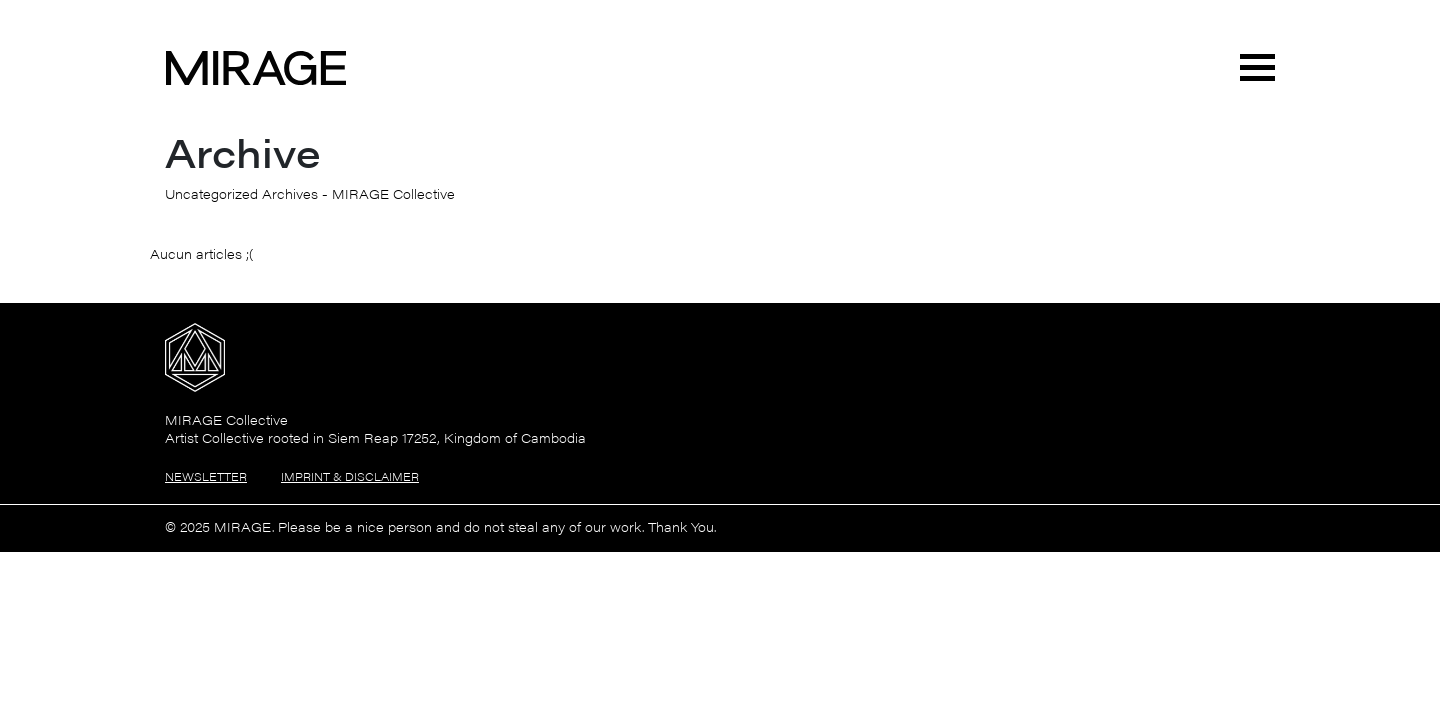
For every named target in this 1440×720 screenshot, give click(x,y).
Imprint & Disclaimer (350, 476)
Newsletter (206, 476)
